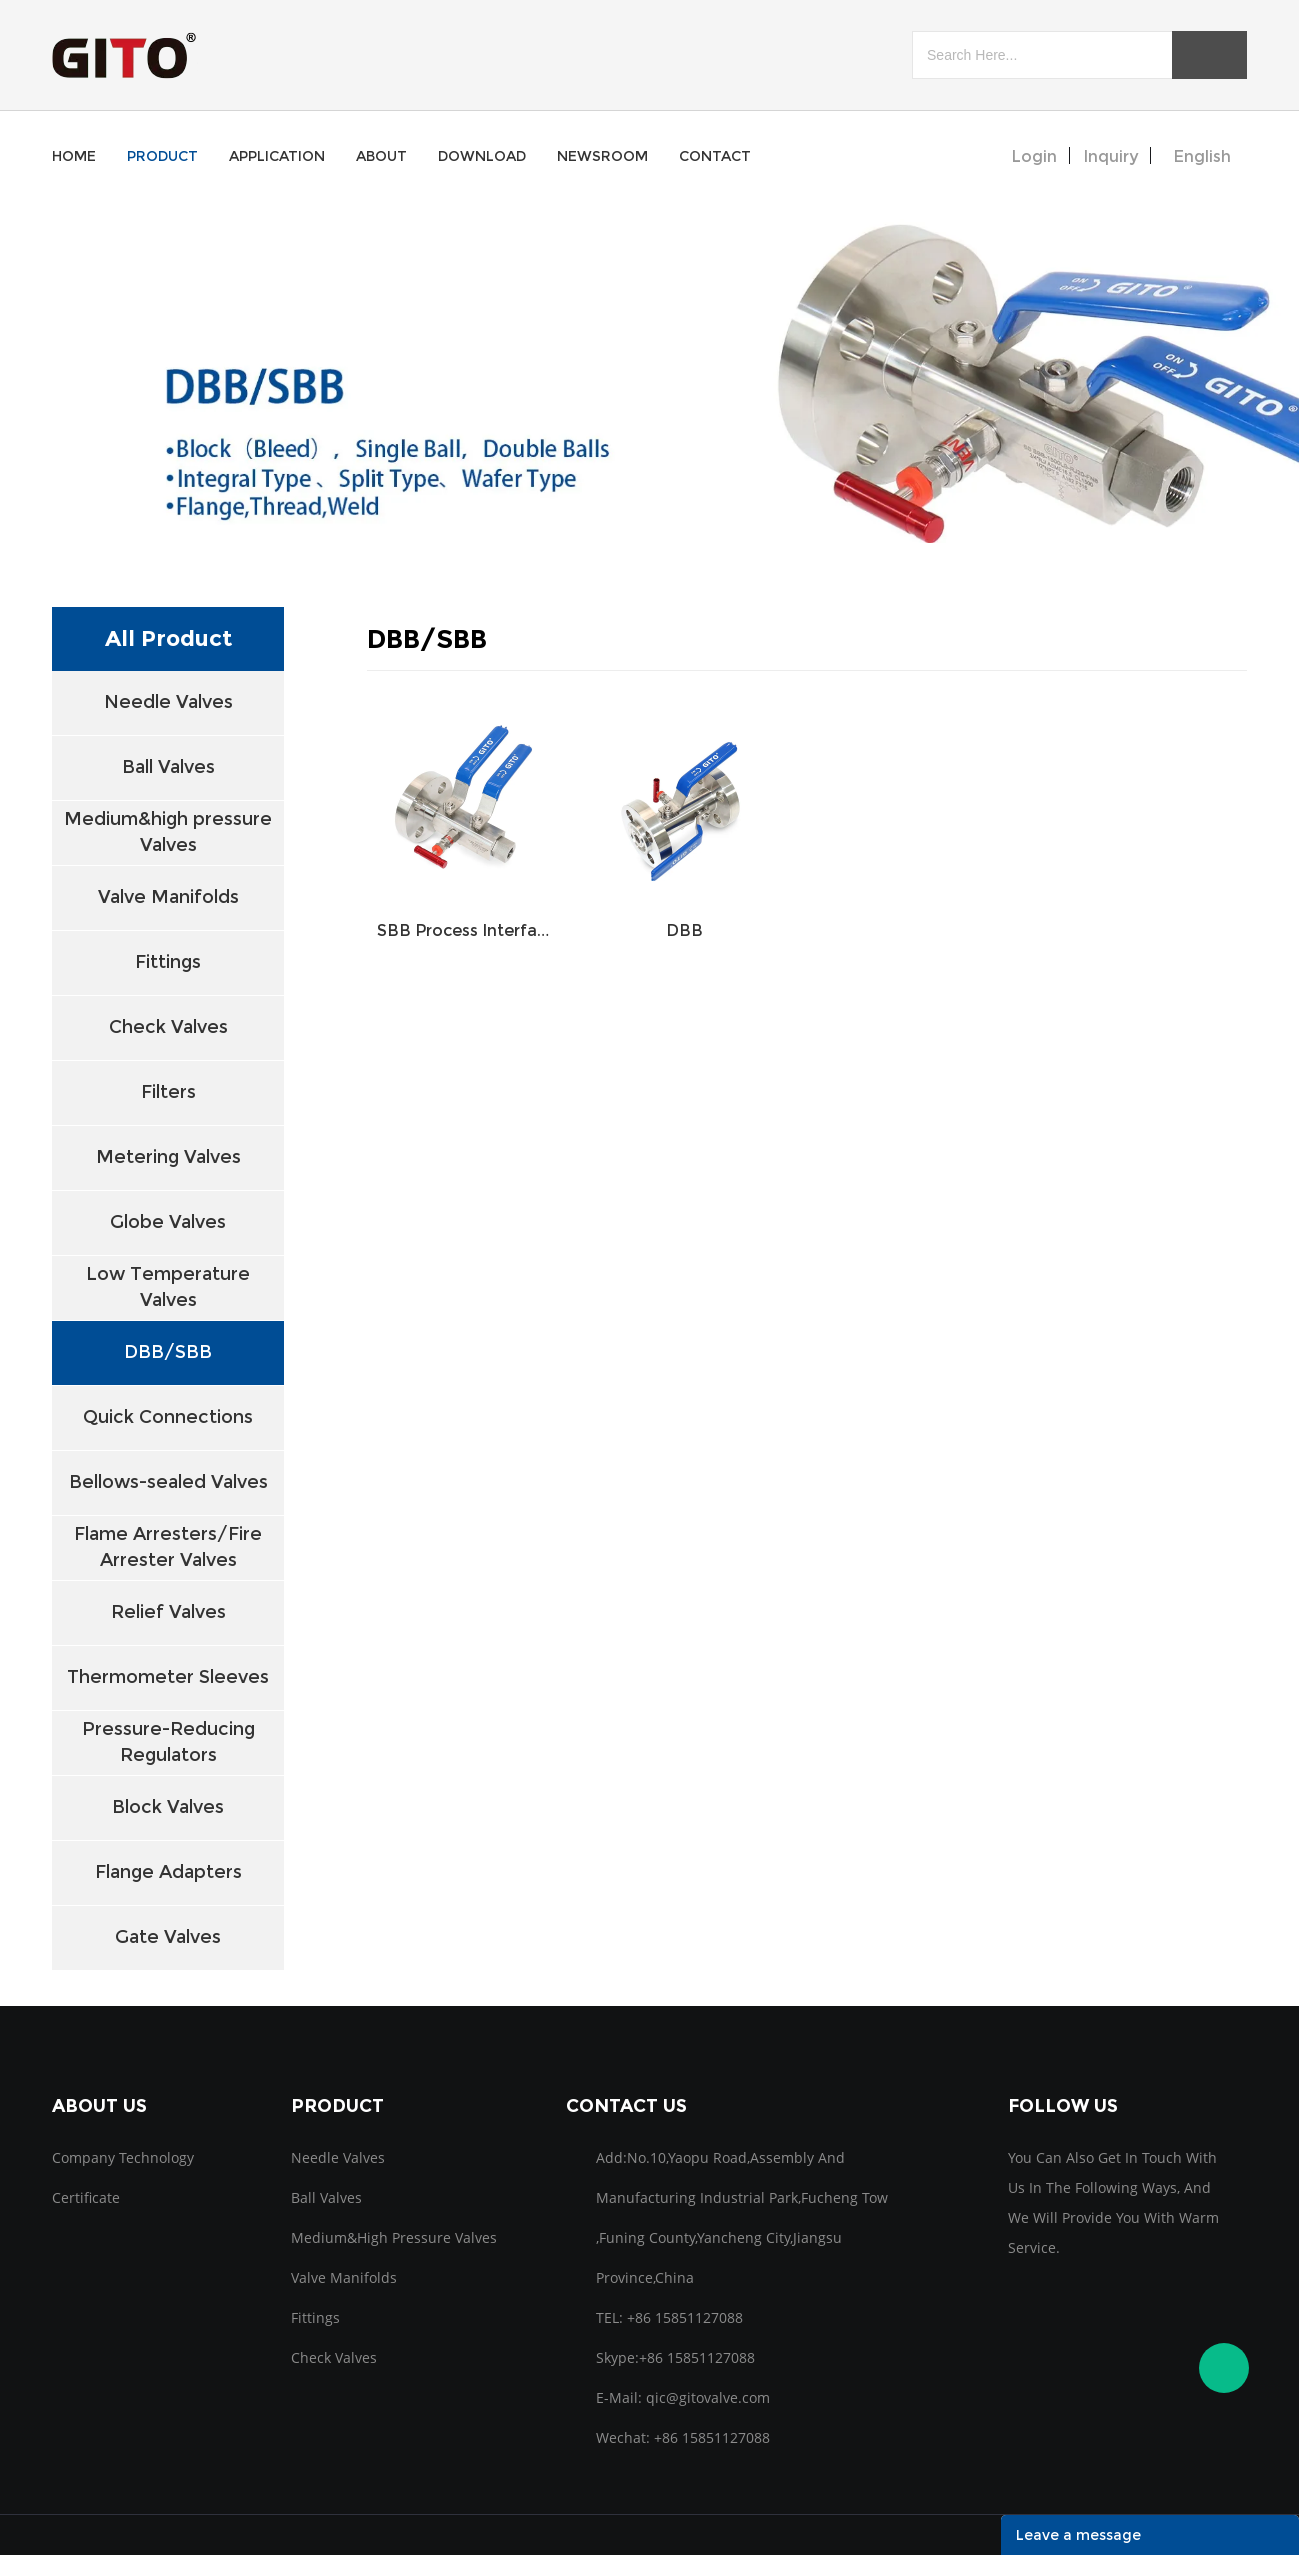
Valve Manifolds (168, 897)
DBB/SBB (168, 1352)
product (162, 156)
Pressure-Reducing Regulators (168, 1741)
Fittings (168, 962)
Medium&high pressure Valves (168, 831)
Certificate (86, 2197)
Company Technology (123, 2157)
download (482, 156)
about (381, 156)
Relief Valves (168, 1612)
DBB (684, 930)
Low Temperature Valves (168, 1286)
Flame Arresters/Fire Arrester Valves (168, 1546)
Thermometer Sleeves (168, 1677)
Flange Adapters (168, 1872)
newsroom (602, 156)
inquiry (1110, 156)
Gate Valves (168, 1937)
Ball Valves (168, 767)
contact (715, 156)
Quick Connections (168, 1417)
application (277, 156)
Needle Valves (168, 702)
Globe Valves (168, 1222)
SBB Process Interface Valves (467, 930)
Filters (168, 1092)
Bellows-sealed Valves (168, 1482)
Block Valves (168, 1807)
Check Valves (168, 1027)
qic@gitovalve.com (708, 2397)
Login (1034, 156)
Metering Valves (168, 1157)
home (74, 156)
